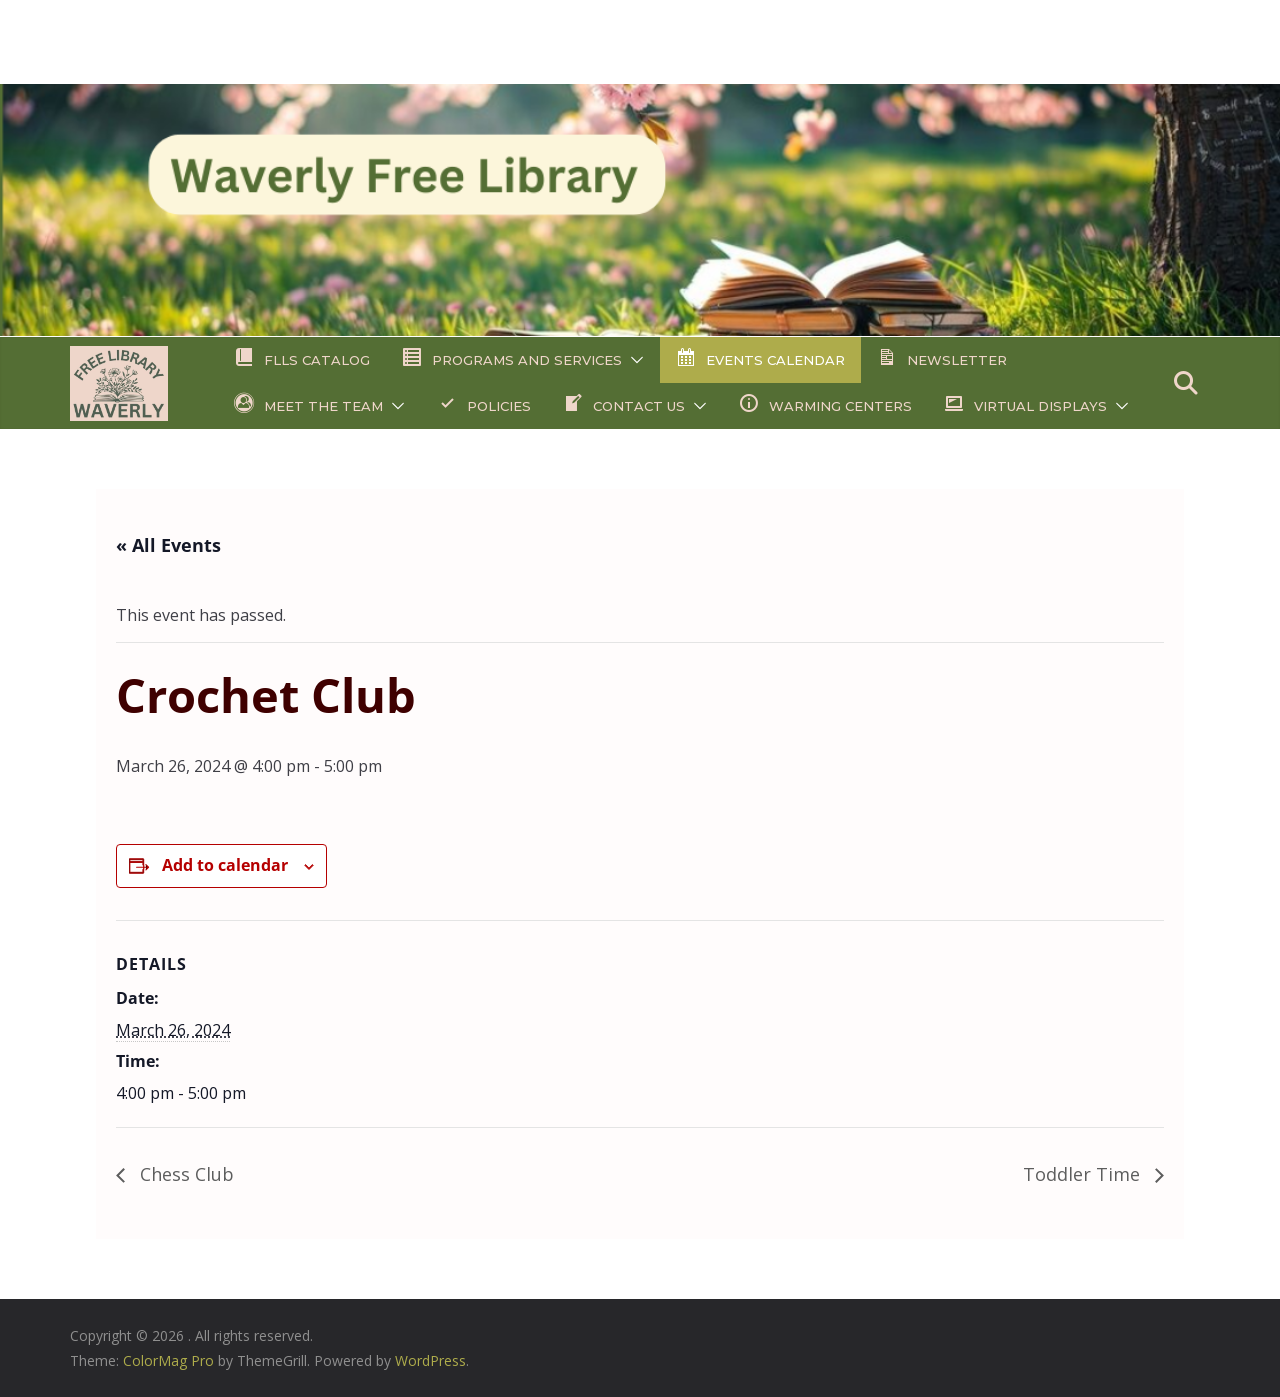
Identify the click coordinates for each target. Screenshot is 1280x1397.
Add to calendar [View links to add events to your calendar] (225, 865)
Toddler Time (1084, 1174)
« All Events (168, 545)
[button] (633, 360)
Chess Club (184, 1174)
